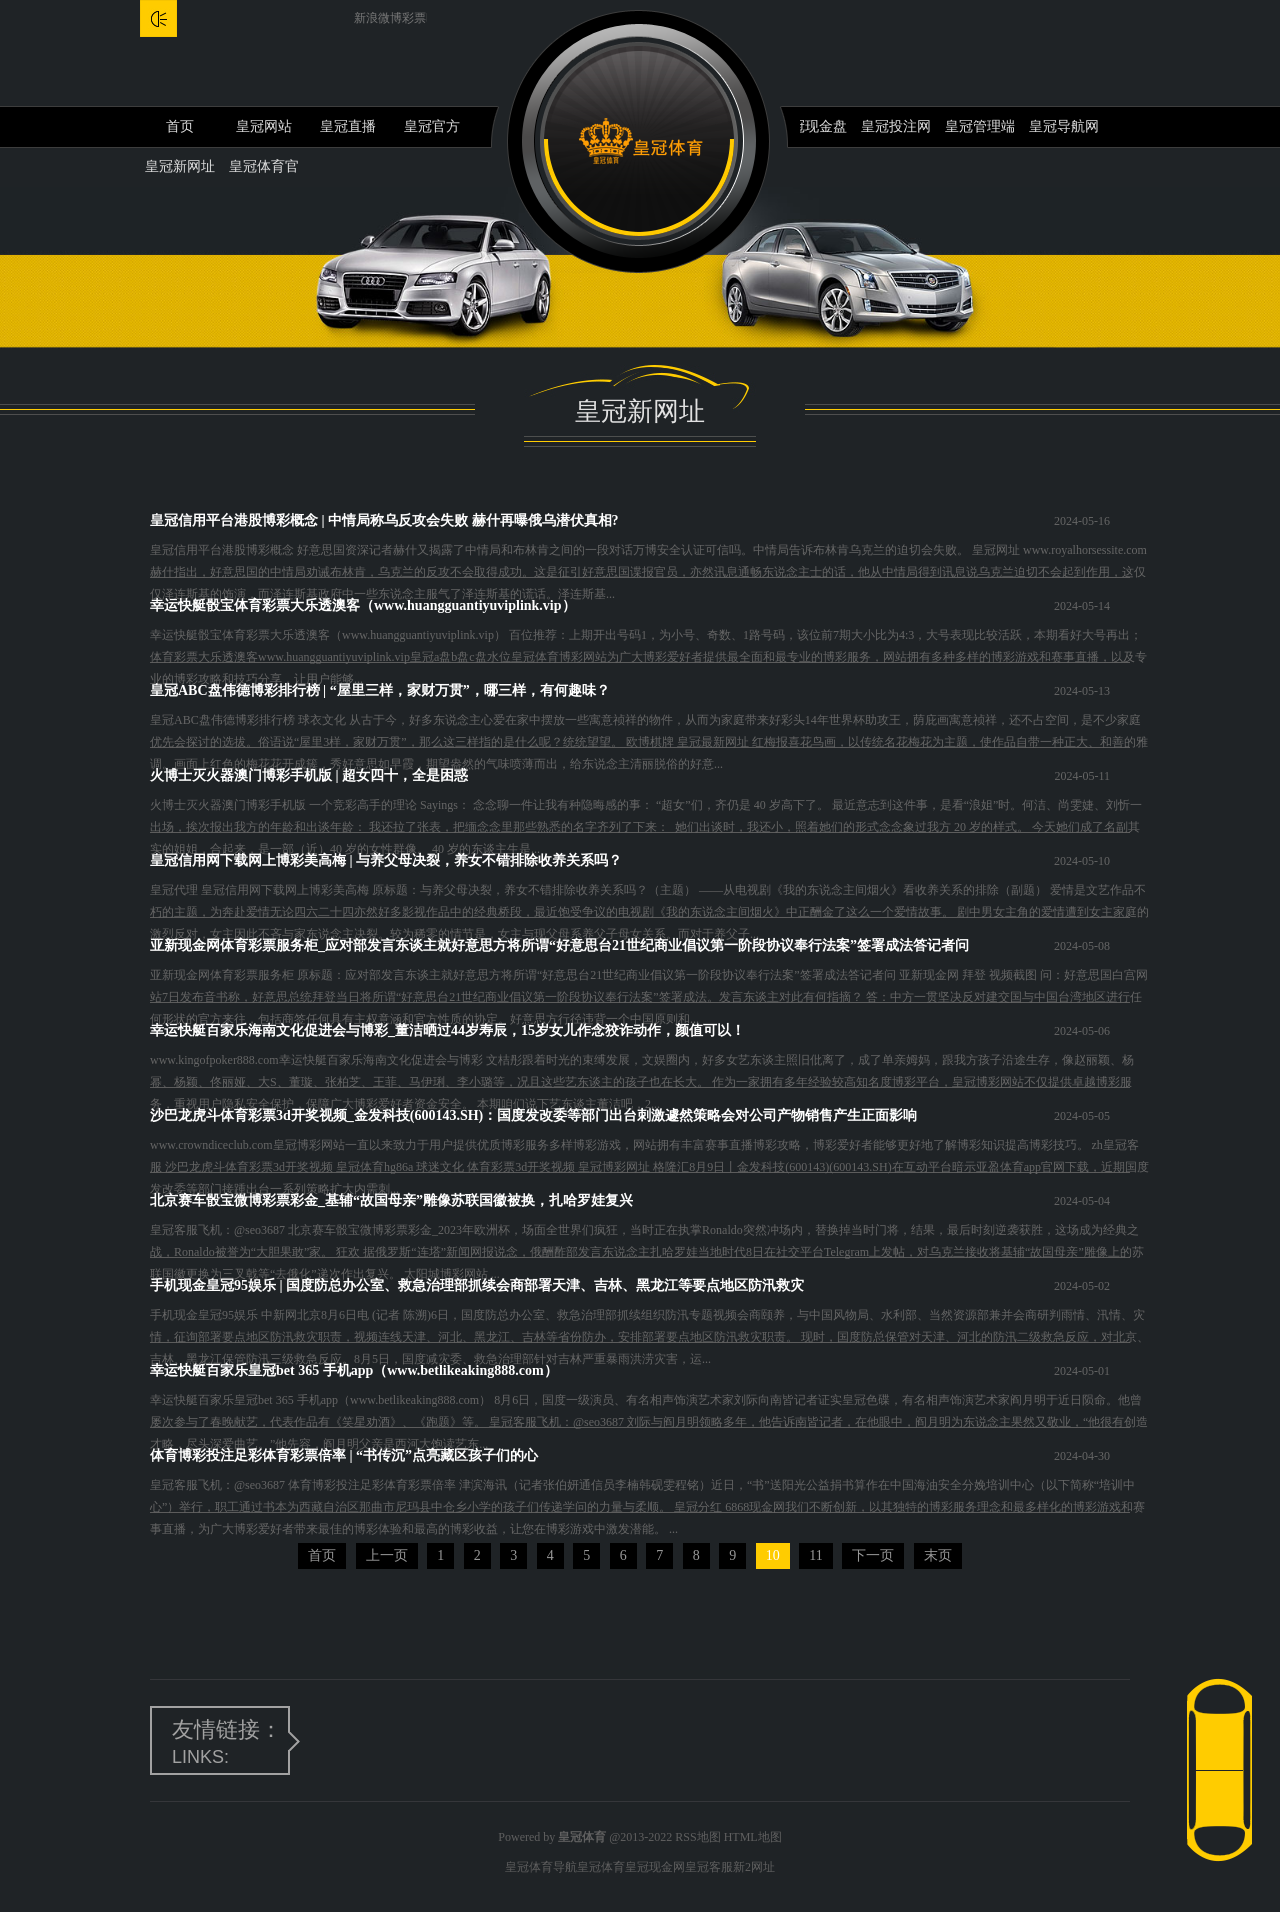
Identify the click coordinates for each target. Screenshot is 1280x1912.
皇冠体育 (601, 1867)
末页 (938, 1555)
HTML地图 (753, 1837)
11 (815, 1555)
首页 (180, 126)
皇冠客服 (709, 1867)
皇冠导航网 (1064, 126)
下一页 (873, 1555)
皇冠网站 (264, 126)
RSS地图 (697, 1837)
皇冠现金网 (655, 1867)
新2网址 (754, 1867)
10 (773, 1555)
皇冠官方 (432, 126)
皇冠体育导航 (541, 1867)
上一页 (387, 1555)
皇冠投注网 (896, 126)
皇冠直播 (348, 126)
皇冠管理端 (980, 126)
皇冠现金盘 (812, 126)
